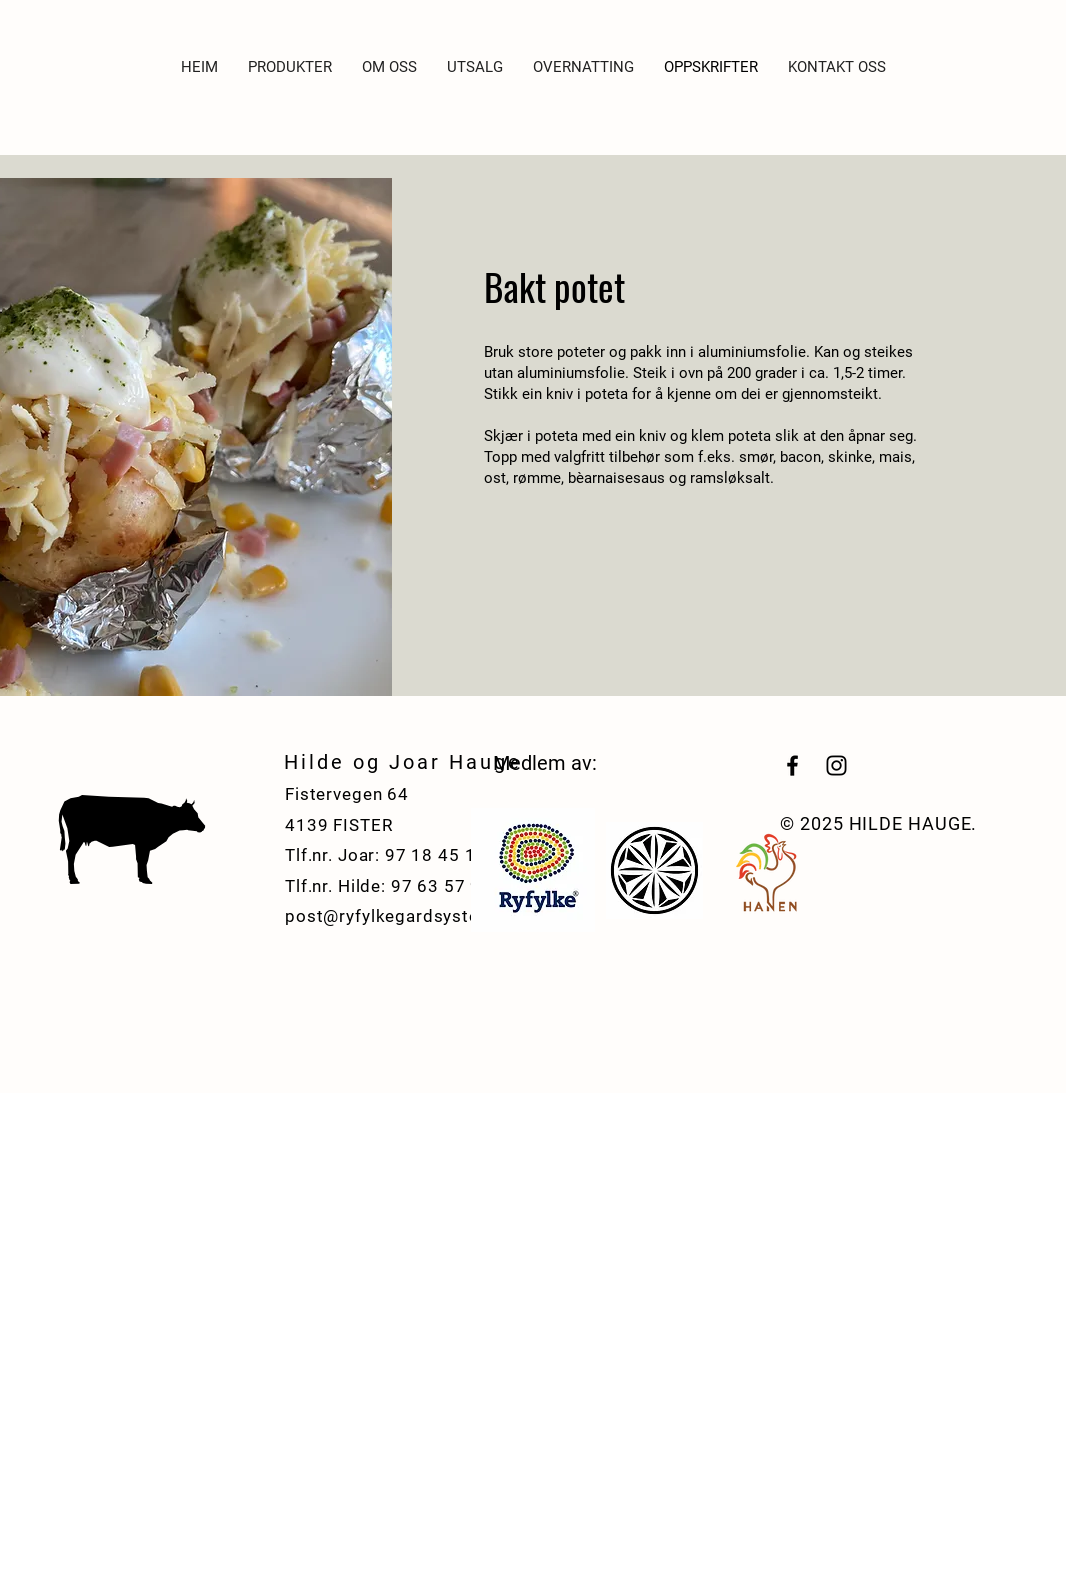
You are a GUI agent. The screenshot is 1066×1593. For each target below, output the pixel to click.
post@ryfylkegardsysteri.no (400, 916)
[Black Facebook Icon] (792, 765)
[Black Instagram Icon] (836, 765)
